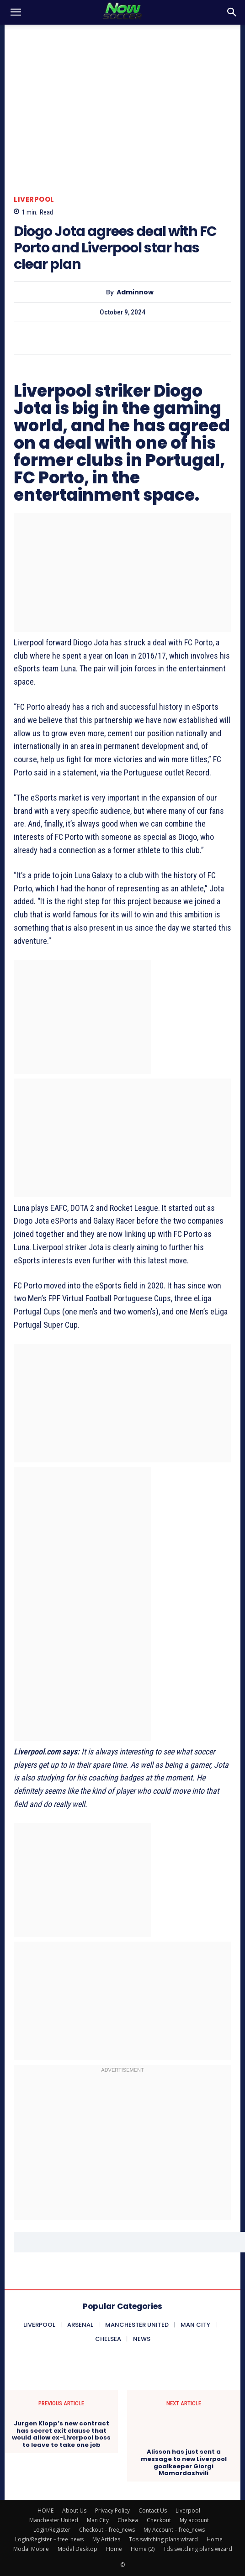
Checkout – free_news (107, 2530)
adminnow (135, 292)
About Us (74, 2510)
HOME (45, 2510)
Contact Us (152, 2510)
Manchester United (53, 2520)
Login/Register (51, 2530)
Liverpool (34, 199)
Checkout (159, 2520)
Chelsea (127, 2520)
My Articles (106, 2539)
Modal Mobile (31, 2549)
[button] (15, 12)
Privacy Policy (112, 2510)
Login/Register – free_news (49, 2539)
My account (194, 2520)
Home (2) (142, 2549)
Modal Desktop (77, 2549)
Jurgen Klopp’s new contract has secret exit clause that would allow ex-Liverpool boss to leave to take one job (61, 2434)
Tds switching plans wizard (163, 2539)
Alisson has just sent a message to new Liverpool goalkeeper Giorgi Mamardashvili (184, 2462)
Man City (98, 2520)
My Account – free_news (174, 2530)
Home (215, 2539)
